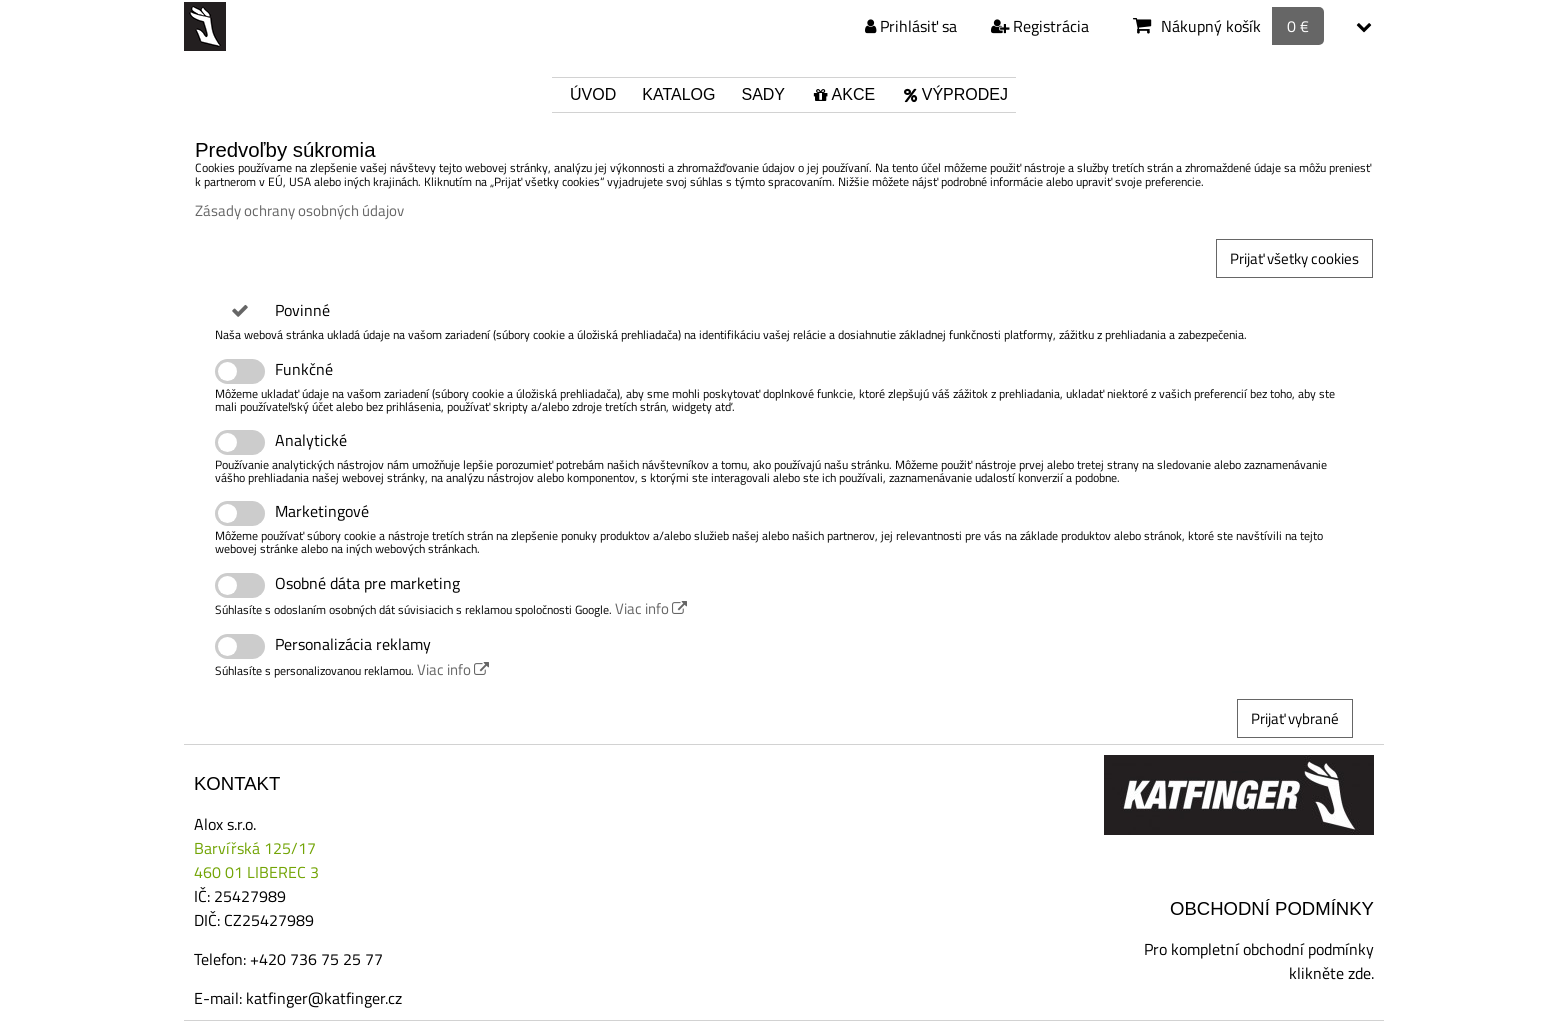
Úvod (593, 94)
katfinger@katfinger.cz (324, 998)
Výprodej (954, 94)
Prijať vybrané (1295, 718)
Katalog (678, 94)
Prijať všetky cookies (1294, 258)
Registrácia (1040, 26)
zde (1359, 973)
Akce (843, 94)
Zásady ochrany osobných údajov (299, 210)
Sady (763, 94)
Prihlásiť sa (911, 26)
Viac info (651, 608)
